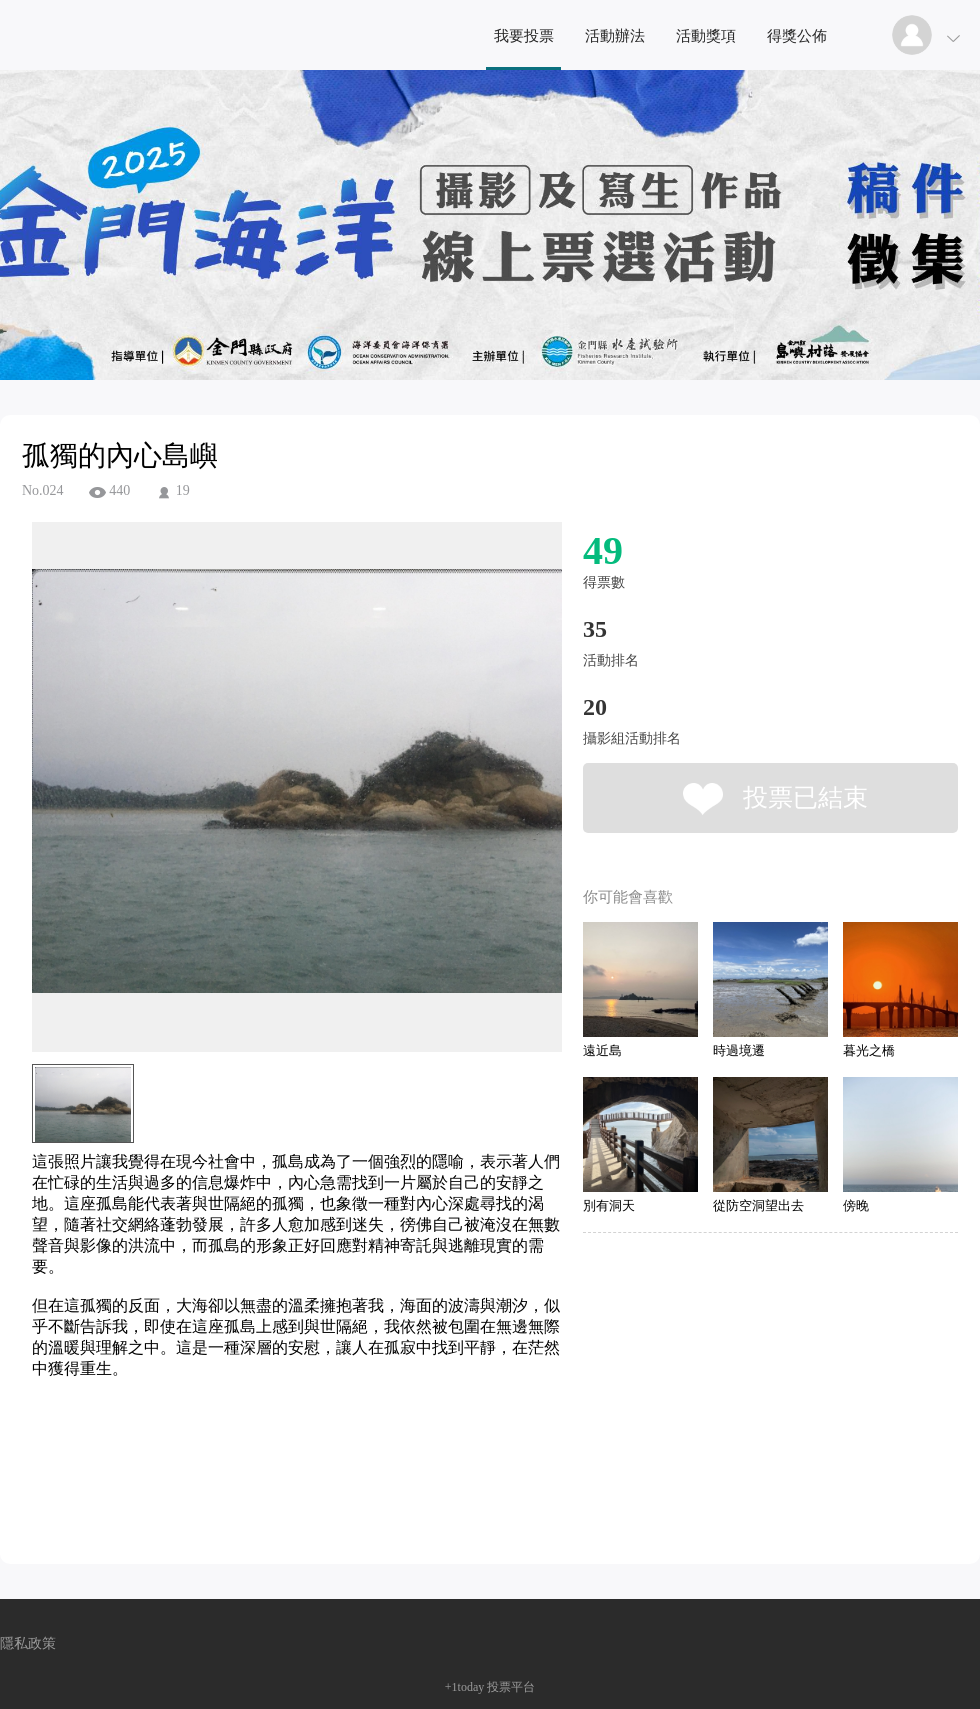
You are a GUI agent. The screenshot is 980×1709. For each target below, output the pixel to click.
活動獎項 (706, 36)
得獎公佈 (797, 36)
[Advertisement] (266, 1470)
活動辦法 (615, 36)
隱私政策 (28, 1643)
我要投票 (524, 36)
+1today (464, 1687)
